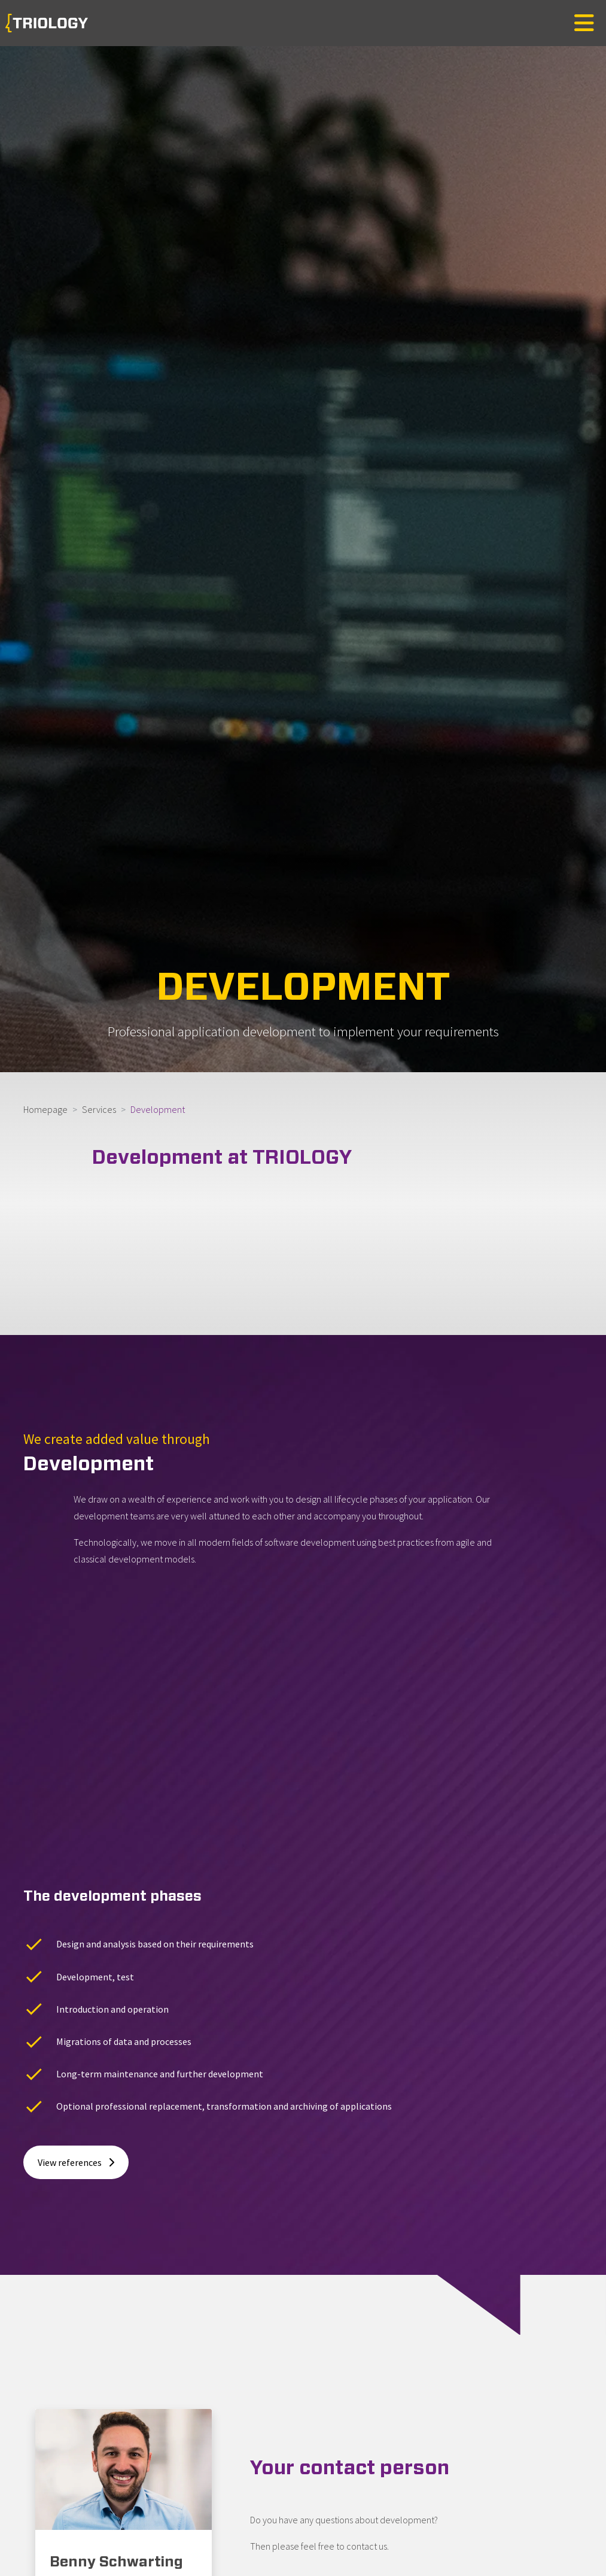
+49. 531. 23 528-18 (112, 2450)
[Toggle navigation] (584, 23)
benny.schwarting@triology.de (134, 2477)
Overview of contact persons (329, 2435)
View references (76, 1999)
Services (99, 1109)
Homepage (45, 1109)
